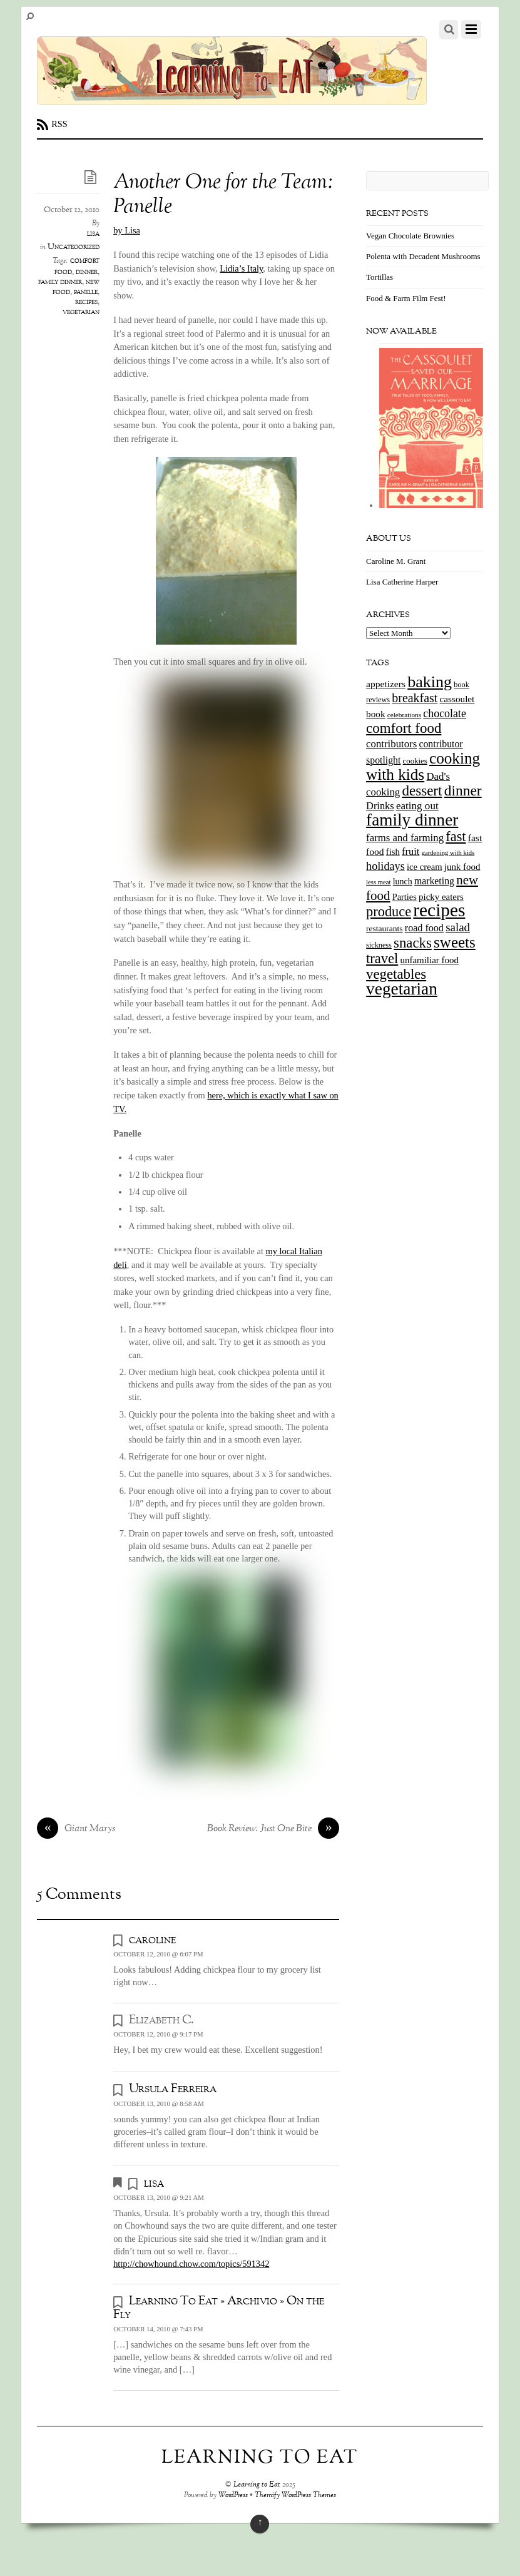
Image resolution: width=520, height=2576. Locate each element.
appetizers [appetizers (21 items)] (385, 683)
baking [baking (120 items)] (429, 682)
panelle (86, 292)
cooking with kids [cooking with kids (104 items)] (423, 767)
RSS (59, 124)
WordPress (233, 2495)
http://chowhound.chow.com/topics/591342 (191, 2264)
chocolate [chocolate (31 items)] (444, 713)
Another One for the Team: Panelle (223, 195)
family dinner (60, 282)
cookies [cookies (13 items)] (415, 761)
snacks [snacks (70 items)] (413, 943)
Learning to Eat (256, 2485)
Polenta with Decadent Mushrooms (423, 256)
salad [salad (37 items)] (458, 927)
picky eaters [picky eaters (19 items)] (441, 897)
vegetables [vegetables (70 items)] (396, 974)
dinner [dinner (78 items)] (463, 790)
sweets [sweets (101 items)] (455, 942)
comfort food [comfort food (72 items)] (403, 728)
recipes (86, 302)
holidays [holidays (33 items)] (385, 866)
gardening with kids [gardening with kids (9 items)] (448, 852)
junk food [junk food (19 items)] (462, 867)
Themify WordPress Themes (295, 2495)
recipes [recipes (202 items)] (439, 910)
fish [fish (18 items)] (393, 852)
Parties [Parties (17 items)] (404, 897)
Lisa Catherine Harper (402, 581)
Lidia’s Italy (241, 268)
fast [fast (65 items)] (456, 836)
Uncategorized (73, 247)
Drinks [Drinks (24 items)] (380, 806)
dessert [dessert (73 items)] (422, 790)
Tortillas (379, 277)
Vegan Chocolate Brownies (410, 235)
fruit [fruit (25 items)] (410, 851)
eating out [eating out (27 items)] (417, 806)
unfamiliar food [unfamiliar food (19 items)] (429, 960)
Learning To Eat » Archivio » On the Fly (218, 2307)
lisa (93, 234)
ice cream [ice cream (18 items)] (424, 867)
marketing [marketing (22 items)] (434, 881)
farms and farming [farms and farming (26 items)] (405, 838)
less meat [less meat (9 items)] (378, 882)
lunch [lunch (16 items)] (402, 881)
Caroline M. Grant (396, 561)
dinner (87, 272)
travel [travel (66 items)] (382, 958)
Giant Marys (76, 1829)
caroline (152, 1940)
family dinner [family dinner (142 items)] (412, 819)
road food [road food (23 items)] (424, 928)
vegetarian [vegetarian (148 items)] (401, 988)
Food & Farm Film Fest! (406, 298)
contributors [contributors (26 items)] (391, 744)
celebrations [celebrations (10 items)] (404, 714)
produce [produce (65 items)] (388, 911)
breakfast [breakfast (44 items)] (414, 698)
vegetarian (81, 312)
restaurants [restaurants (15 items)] (384, 928)
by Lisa (126, 230)
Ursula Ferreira (173, 2089)
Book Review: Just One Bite (273, 1829)
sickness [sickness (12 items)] (379, 945)
